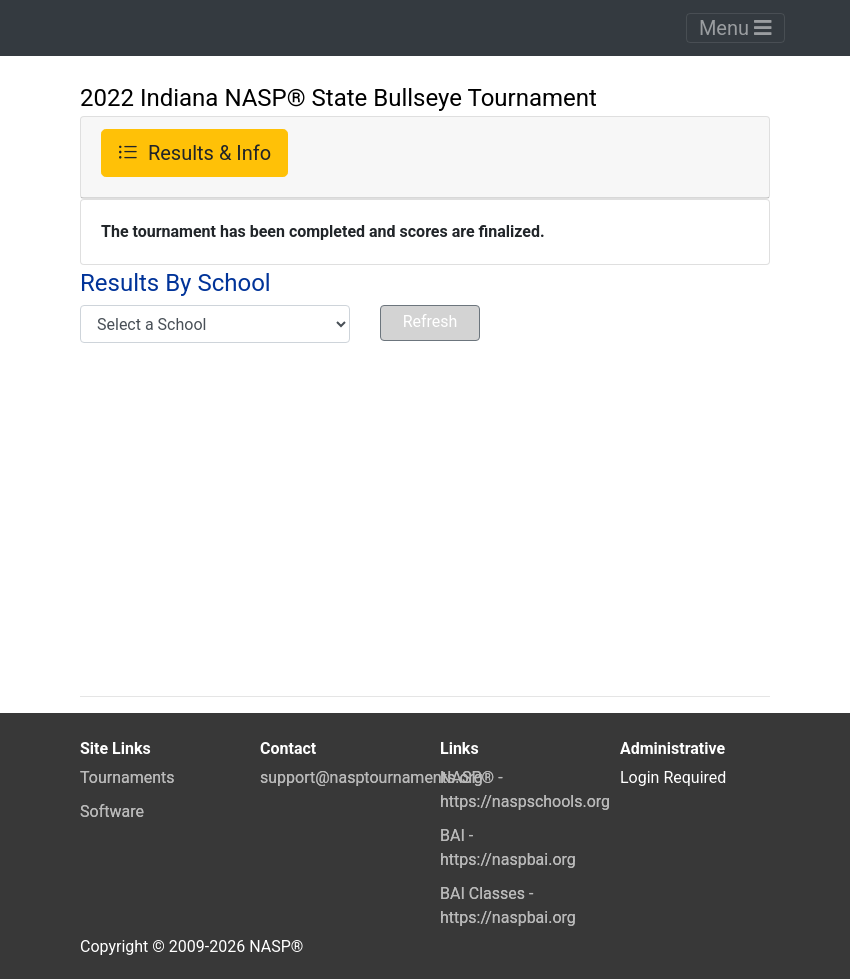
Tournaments (127, 777)
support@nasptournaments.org (371, 777)
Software (112, 811)
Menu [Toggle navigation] (735, 28)
